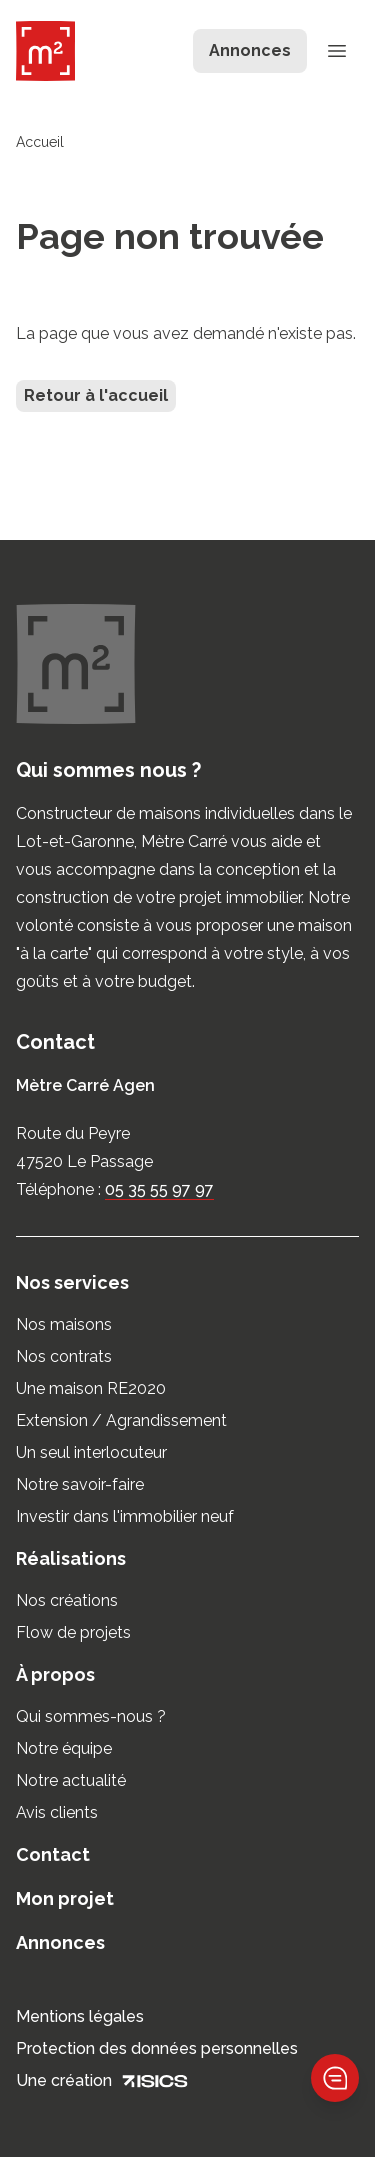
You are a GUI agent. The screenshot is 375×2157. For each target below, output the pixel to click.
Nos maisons (64, 1324)
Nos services (72, 1282)
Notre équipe (64, 1748)
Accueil (40, 142)
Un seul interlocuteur (91, 1452)
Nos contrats (64, 1356)
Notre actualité (71, 1780)
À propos (55, 1674)
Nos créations (67, 1600)
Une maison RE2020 (91, 1388)
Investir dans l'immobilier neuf (125, 1516)
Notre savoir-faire (80, 1484)
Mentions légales (80, 2016)
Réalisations (71, 1558)
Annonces (60, 1942)
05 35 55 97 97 (159, 1189)
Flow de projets (73, 1632)
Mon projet (65, 1898)
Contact (53, 1854)
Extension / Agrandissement (121, 1420)
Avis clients (57, 1812)
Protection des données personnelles (157, 2048)
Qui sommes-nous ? (91, 1716)
